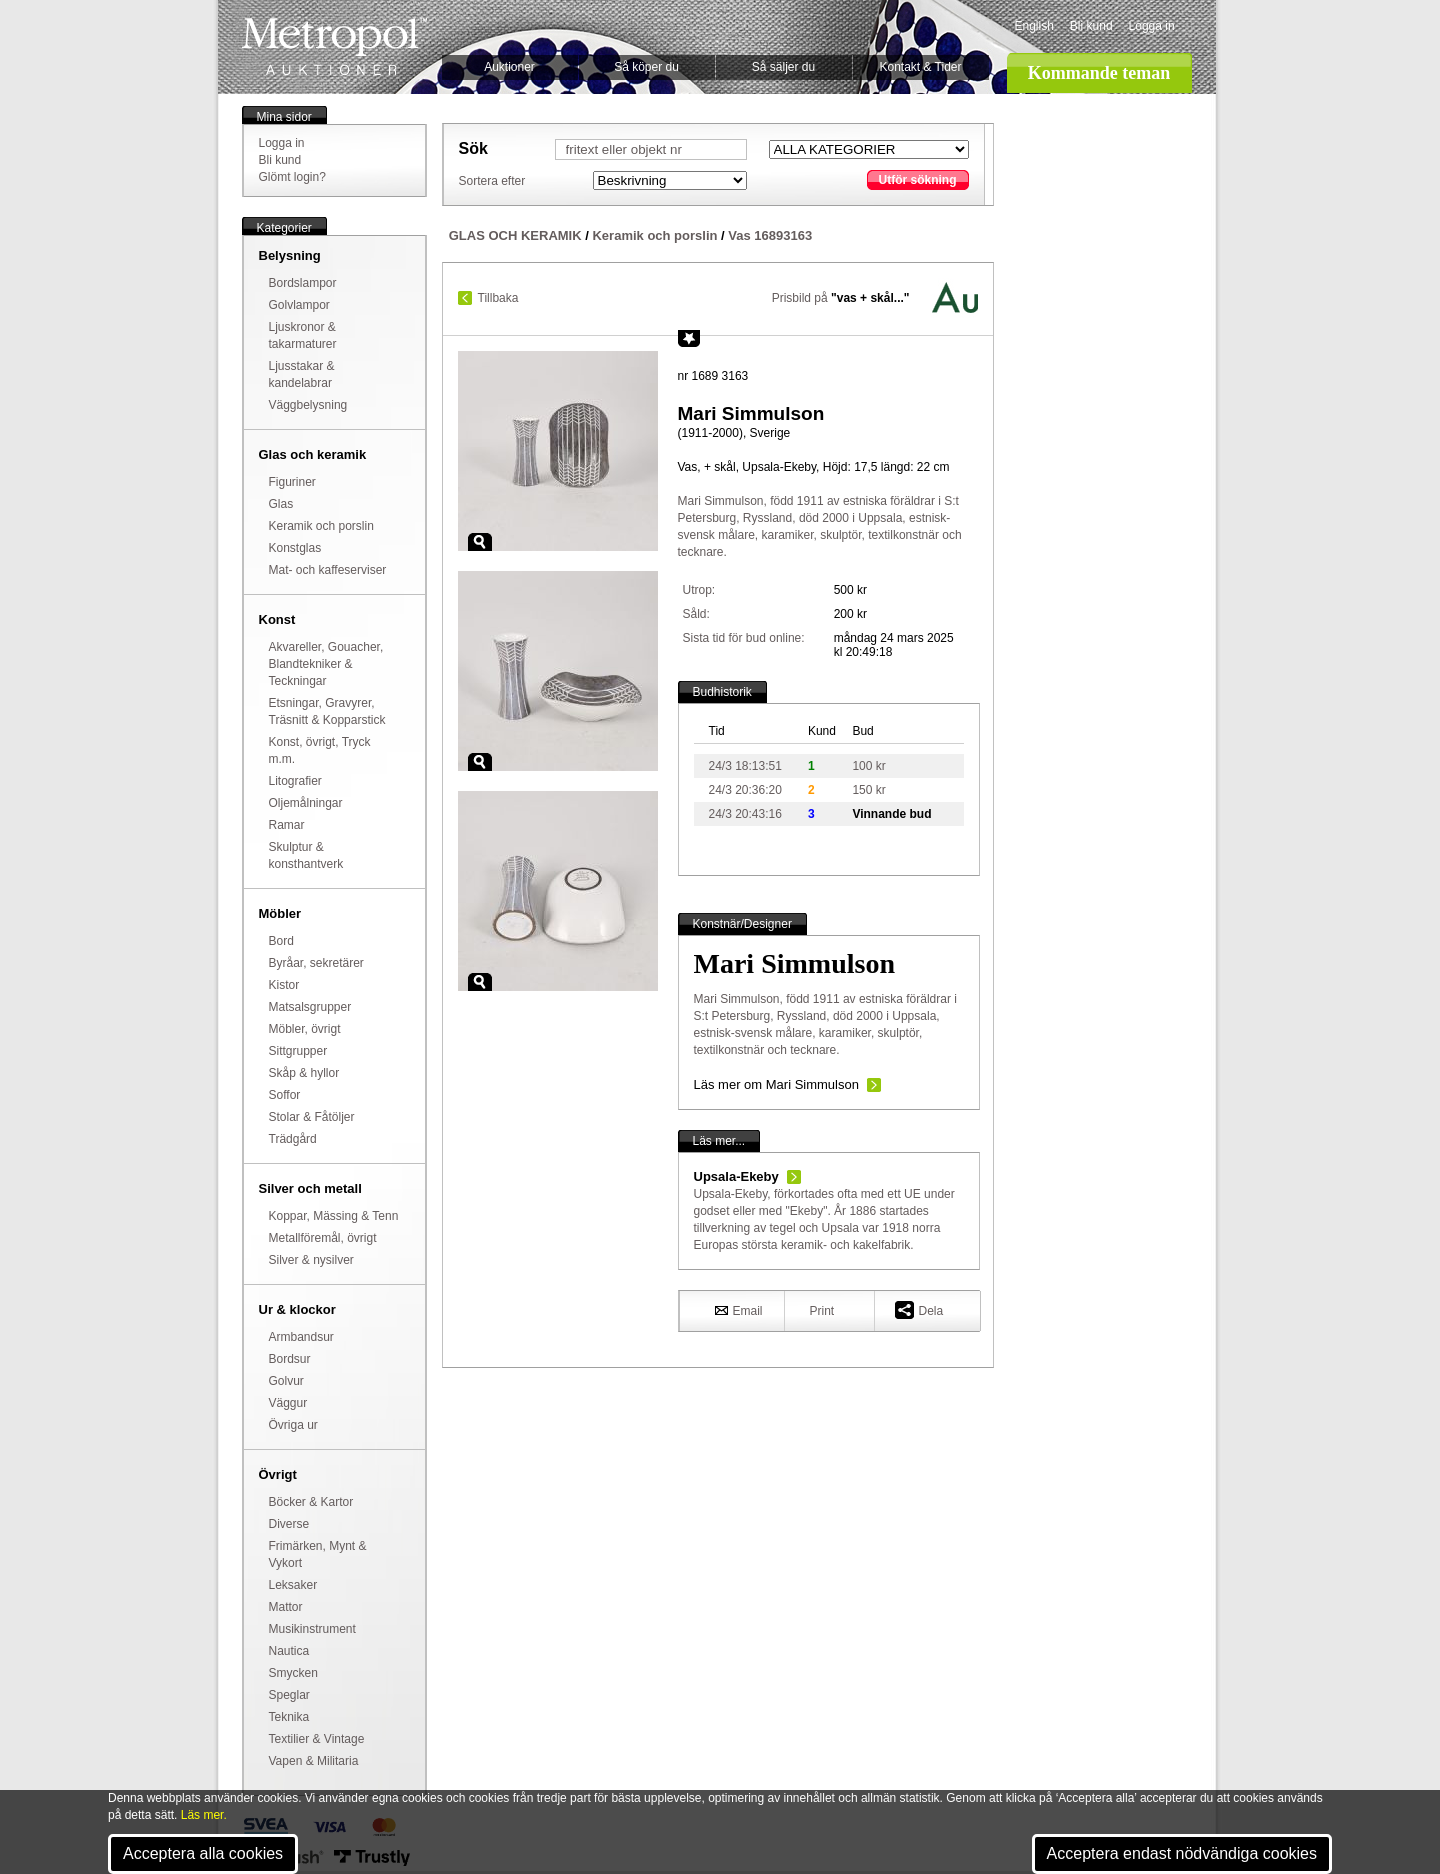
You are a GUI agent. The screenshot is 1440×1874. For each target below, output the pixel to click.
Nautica (289, 1651)
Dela (919, 1309)
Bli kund (1091, 26)
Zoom (480, 542)
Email (739, 1310)
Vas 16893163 (770, 235)
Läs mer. (204, 1815)
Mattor (286, 1607)
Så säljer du (783, 67)
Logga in (1152, 26)
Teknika (289, 1717)
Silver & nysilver (311, 1260)
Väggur (288, 1403)
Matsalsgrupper (310, 1007)
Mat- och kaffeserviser (328, 570)
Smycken (293, 1673)
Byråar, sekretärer (316, 963)
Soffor (285, 1095)
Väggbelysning (308, 405)
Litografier (295, 781)
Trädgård (293, 1139)
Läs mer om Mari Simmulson (776, 1084)
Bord (281, 941)
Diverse (289, 1524)
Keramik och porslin (321, 526)
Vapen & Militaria (314, 1761)
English (1034, 26)
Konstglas (295, 548)
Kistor (284, 985)
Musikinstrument (312, 1629)
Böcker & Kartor (311, 1502)
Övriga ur (293, 1425)
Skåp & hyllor (304, 1073)
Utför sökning (918, 180)
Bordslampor (303, 283)
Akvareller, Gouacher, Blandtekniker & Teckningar (326, 664)
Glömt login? (292, 177)
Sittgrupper (298, 1051)
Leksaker (293, 1585)
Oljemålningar (306, 803)
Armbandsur (301, 1337)
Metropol (334, 46)
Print (822, 1311)
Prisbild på (841, 298)
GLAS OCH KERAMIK (515, 235)
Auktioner (509, 67)
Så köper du (646, 67)
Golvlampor (299, 305)
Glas (281, 504)
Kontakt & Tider (920, 67)
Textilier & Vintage (317, 1739)
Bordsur (290, 1359)
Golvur (286, 1381)
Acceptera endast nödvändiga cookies (1182, 1853)
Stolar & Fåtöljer (312, 1117)
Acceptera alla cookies (203, 1853)
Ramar (287, 825)
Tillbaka (498, 298)
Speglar (289, 1695)
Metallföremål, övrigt (323, 1238)
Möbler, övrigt (305, 1029)
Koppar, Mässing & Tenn (334, 1216)
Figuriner (292, 482)
